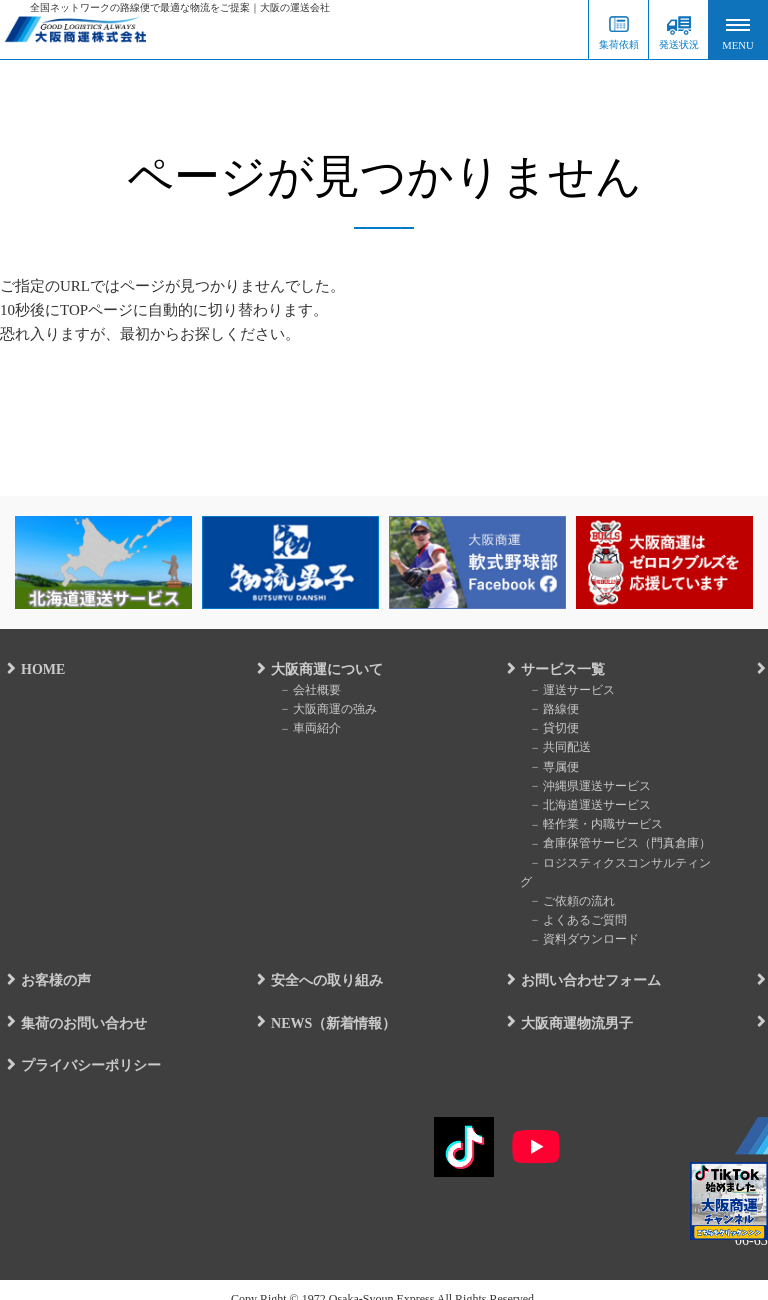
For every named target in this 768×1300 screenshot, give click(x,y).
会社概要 (306, 690)
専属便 (550, 767)
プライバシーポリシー (84, 1045)
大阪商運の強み (324, 709)
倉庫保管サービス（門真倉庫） (616, 844)
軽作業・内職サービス (592, 825)
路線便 (550, 709)
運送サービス (568, 690)
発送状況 (679, 44)
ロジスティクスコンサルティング (622, 863)
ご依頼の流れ (568, 882)
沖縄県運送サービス (586, 786)
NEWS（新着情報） (326, 1003)
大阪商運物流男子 (570, 1003)
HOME (36, 669)
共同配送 (556, 748)
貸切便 (550, 729)
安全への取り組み (320, 961)
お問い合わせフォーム (584, 961)
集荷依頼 (619, 44)
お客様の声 (49, 961)
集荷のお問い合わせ (77, 1003)
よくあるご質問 (574, 901)
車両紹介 (306, 729)
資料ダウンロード (580, 920)
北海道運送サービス (586, 805)
